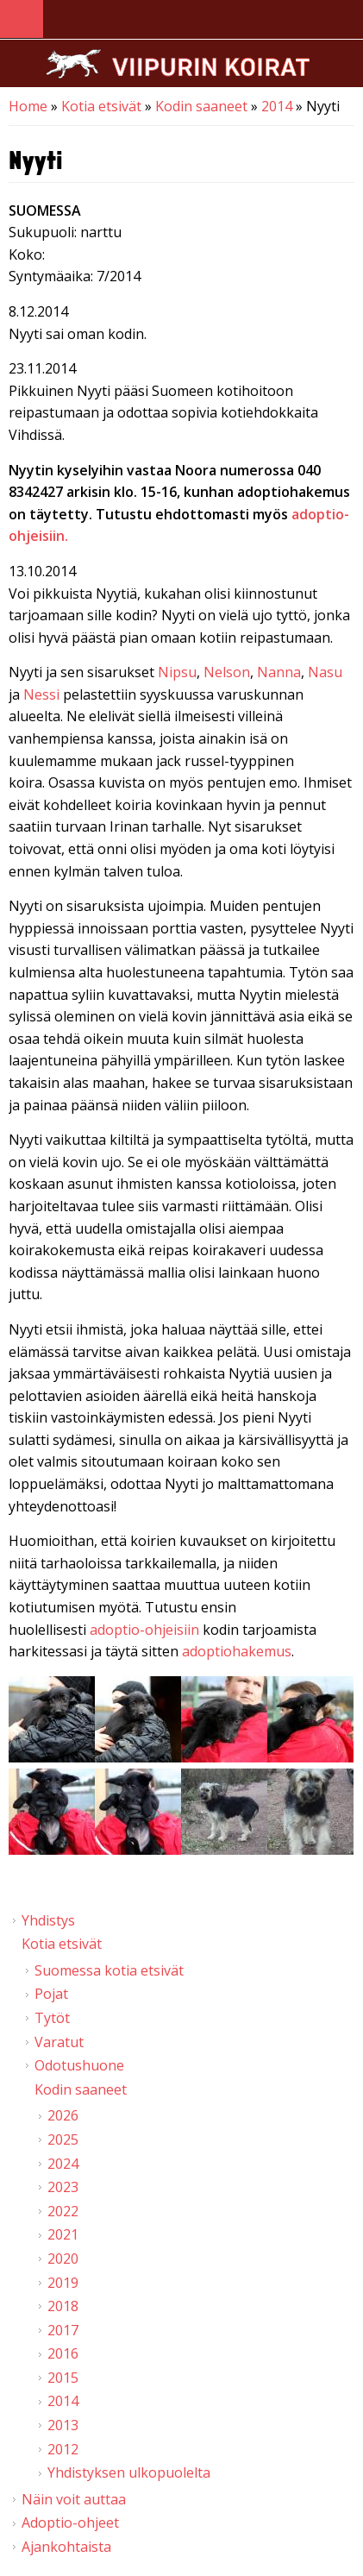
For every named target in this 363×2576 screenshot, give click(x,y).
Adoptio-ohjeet (70, 2522)
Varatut (59, 2042)
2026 (62, 2115)
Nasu (325, 672)
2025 (62, 2139)
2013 (62, 2425)
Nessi (41, 694)
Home (28, 106)
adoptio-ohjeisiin (144, 1629)
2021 (62, 2234)
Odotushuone (79, 2065)
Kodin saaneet (201, 106)
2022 (62, 2211)
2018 (62, 2305)
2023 (62, 2186)
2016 (62, 2353)
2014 (276, 106)
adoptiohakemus (236, 1651)
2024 (62, 2163)
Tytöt (52, 2017)
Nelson (226, 672)
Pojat (51, 1993)
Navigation (21, 19)
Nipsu (177, 672)
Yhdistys (48, 1920)
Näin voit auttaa (74, 2499)
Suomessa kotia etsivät (109, 1970)
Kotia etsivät (101, 106)
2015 (62, 2377)
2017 (62, 2330)
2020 (62, 2258)
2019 (62, 2282)
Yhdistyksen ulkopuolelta (128, 2472)
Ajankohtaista (66, 2546)
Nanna (279, 672)
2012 (62, 2449)
